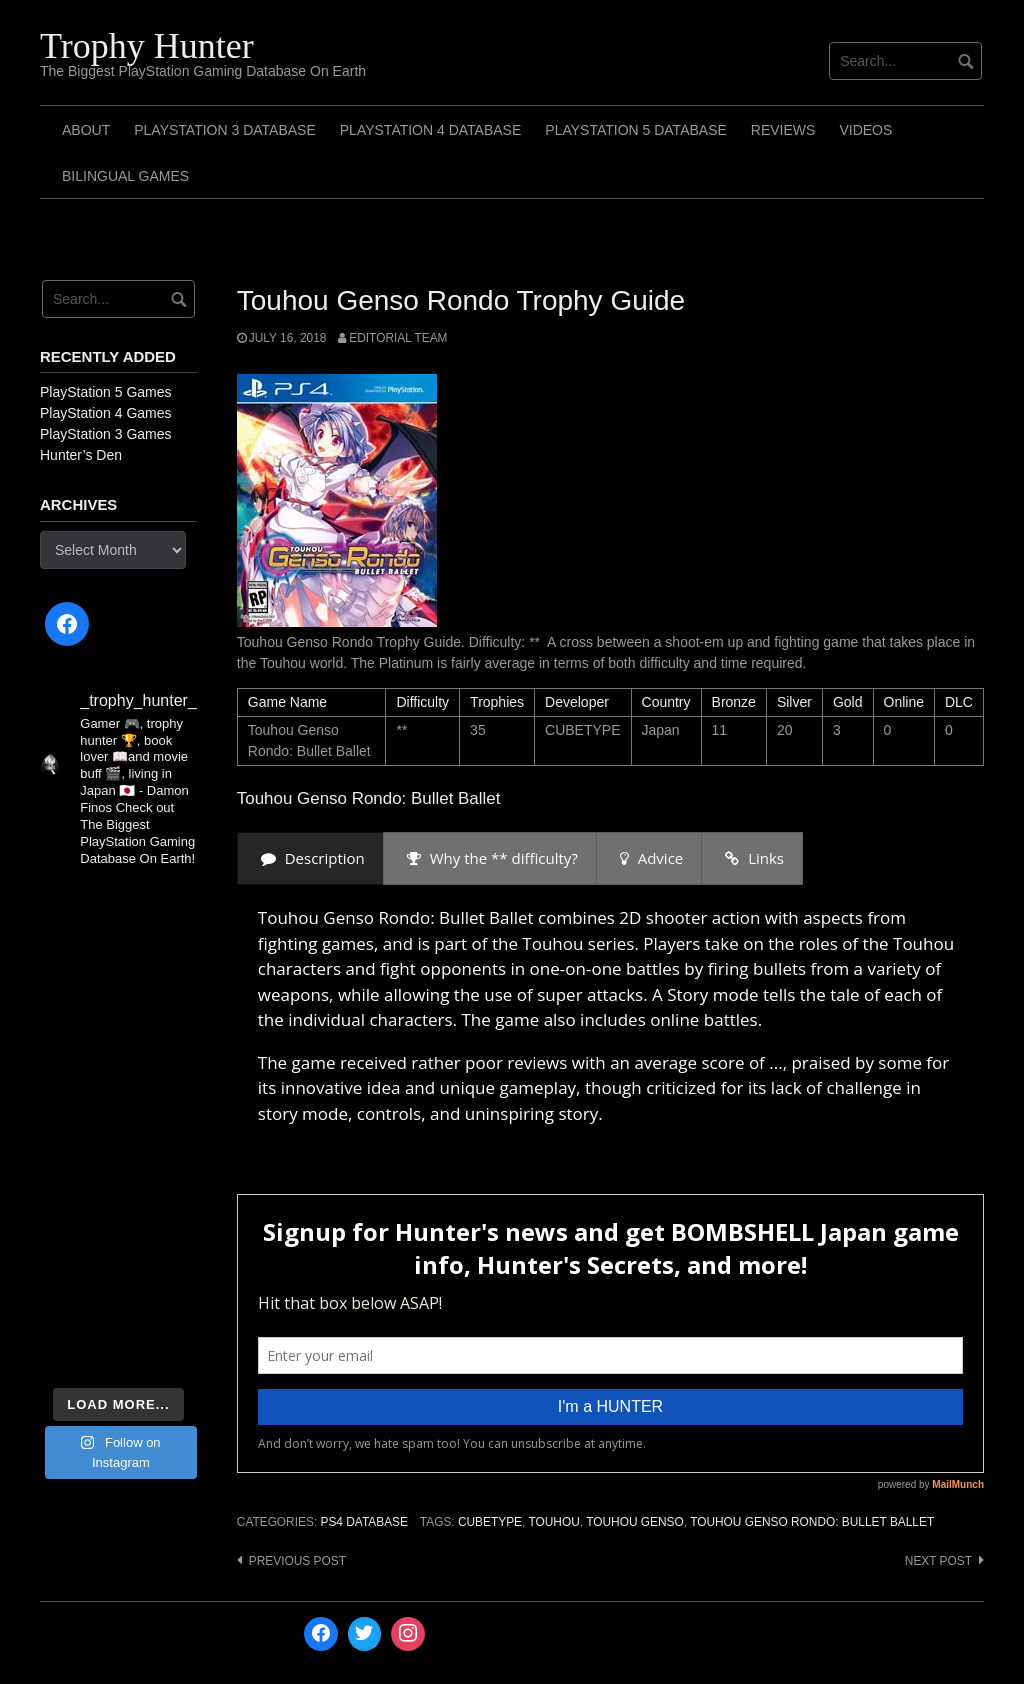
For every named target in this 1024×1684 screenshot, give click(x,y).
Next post (938, 1561)
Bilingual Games (125, 176)
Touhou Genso (635, 1522)
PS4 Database (363, 1522)
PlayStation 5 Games (106, 392)
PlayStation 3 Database (225, 130)
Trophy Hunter (147, 46)
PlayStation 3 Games (106, 434)
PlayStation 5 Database (636, 130)
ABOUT (86, 130)
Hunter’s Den (81, 455)
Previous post (297, 1561)
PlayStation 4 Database (431, 130)
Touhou (553, 1522)
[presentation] (310, 858)
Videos (865, 130)
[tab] (310, 858)
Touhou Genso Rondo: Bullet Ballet (812, 1522)
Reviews (783, 130)
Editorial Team (398, 338)
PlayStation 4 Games (106, 413)
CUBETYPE (490, 1522)
